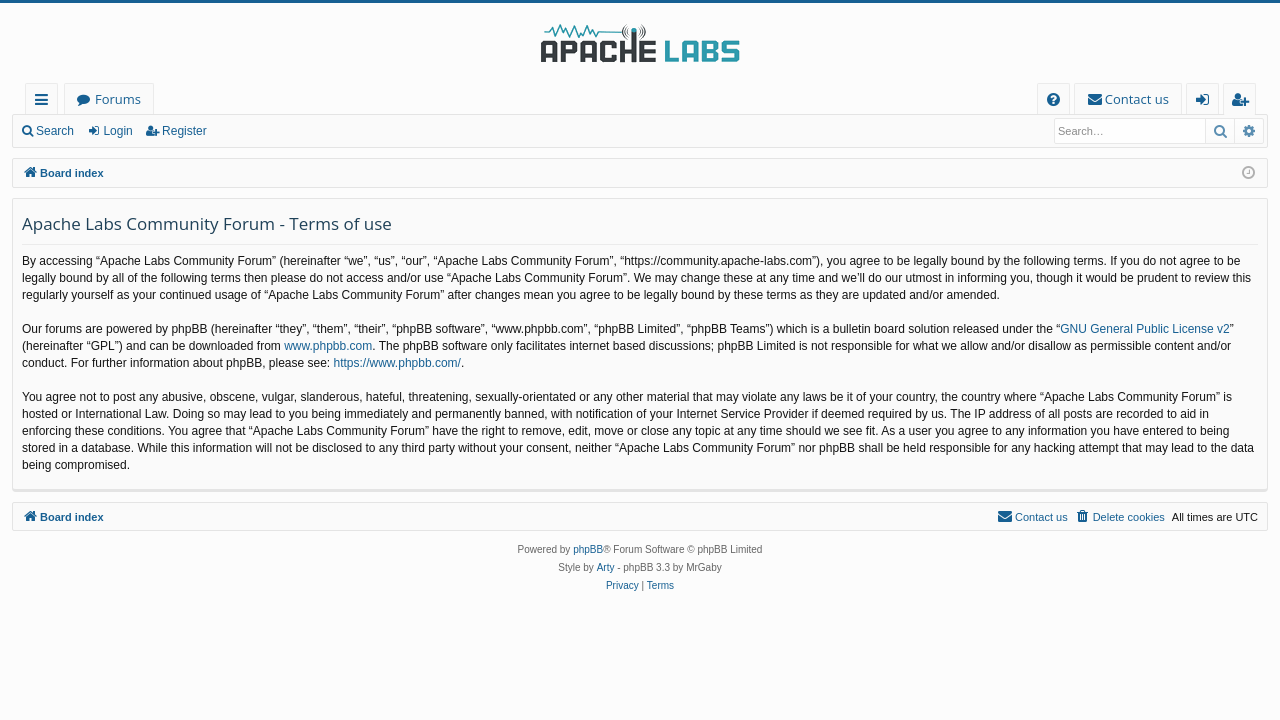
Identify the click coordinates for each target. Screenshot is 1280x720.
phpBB (588, 549)
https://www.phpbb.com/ (397, 363)
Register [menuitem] (1244, 102)
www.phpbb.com (328, 346)
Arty (606, 567)
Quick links (45, 102)
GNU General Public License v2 (1144, 329)
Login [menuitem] (1206, 102)
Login (117, 131)
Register (184, 131)
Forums (118, 99)
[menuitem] (1053, 99)
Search (55, 131)
